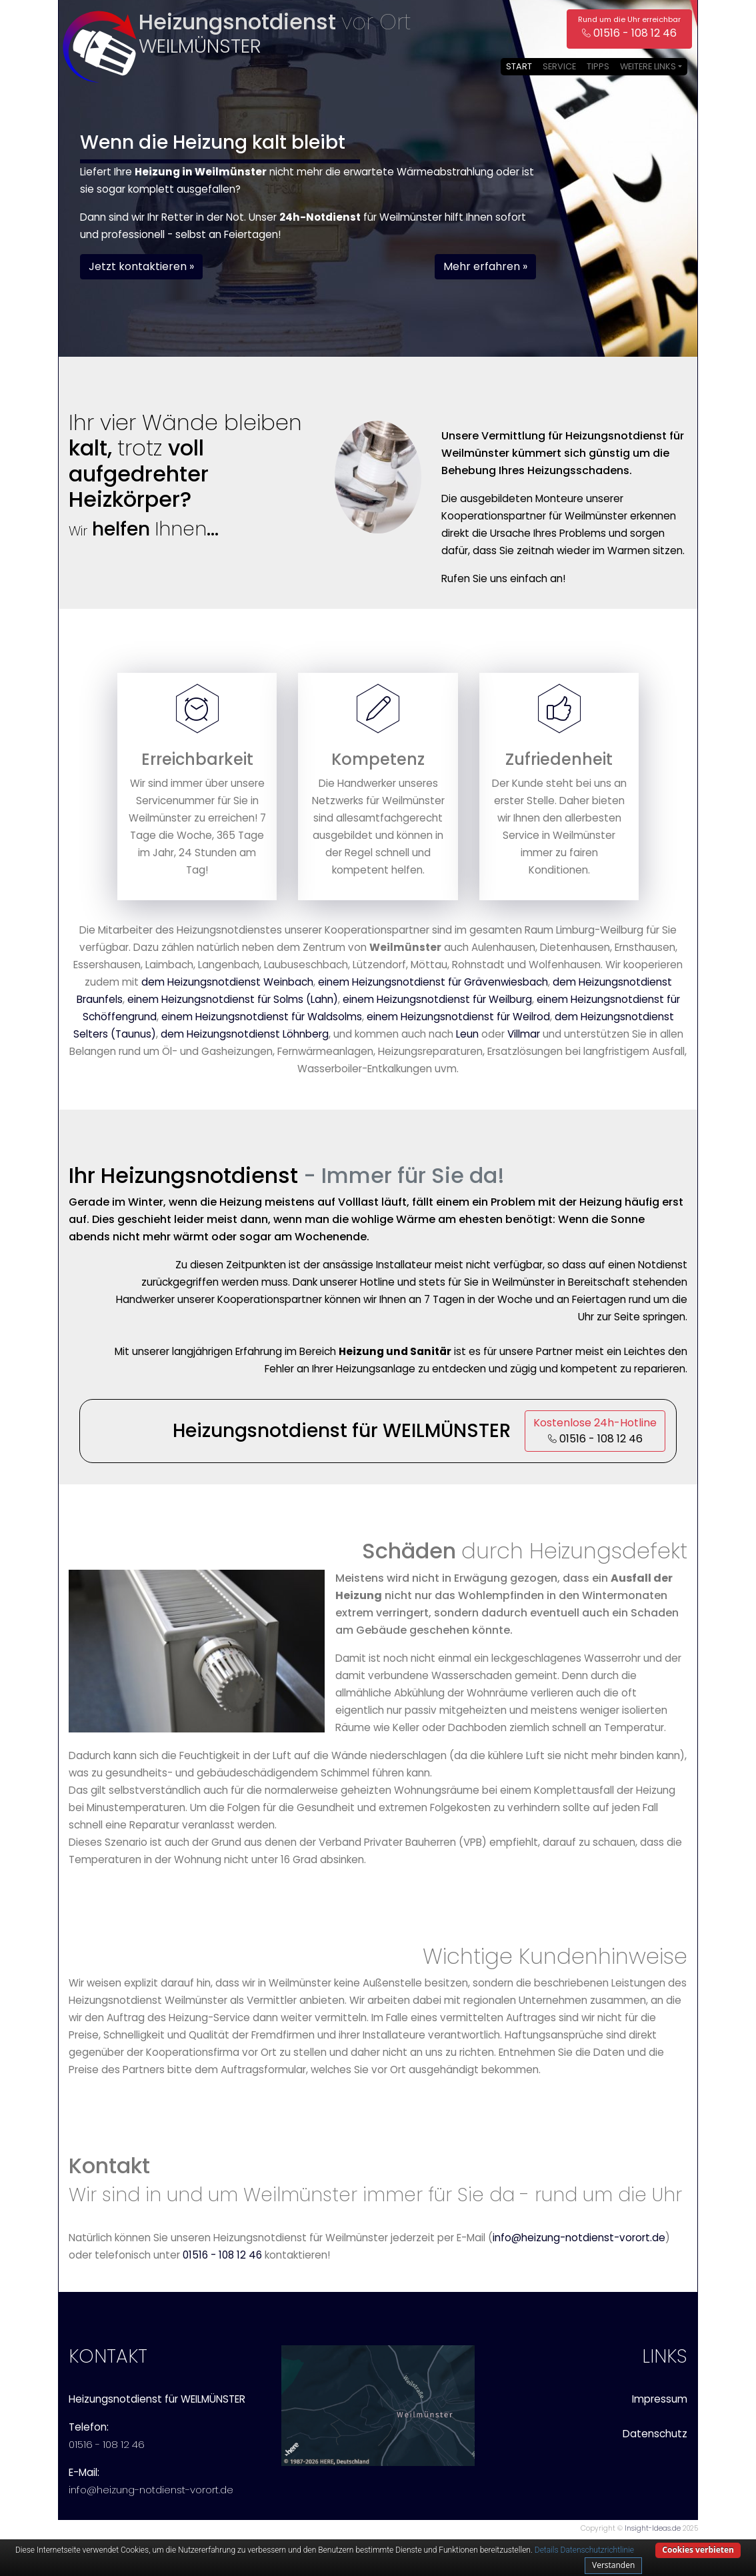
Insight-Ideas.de (653, 2528)
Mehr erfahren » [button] (485, 266)
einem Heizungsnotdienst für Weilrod (458, 1017)
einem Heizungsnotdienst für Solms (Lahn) (232, 999)
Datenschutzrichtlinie (597, 2550)
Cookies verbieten (698, 2549)
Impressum (659, 2399)
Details (547, 2550)
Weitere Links (648, 66)
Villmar (523, 1034)
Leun (467, 1034)
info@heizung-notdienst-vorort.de (579, 2238)
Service (559, 66)
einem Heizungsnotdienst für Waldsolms (261, 1017)
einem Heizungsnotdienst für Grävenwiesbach (433, 982)
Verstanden (613, 2565)
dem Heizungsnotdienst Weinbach (227, 982)
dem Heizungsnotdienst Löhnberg (245, 1034)
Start (519, 66)
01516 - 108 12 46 (222, 2255)
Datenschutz (655, 2434)
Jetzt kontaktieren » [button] (141, 266)
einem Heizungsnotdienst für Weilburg (437, 999)
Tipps (598, 66)
